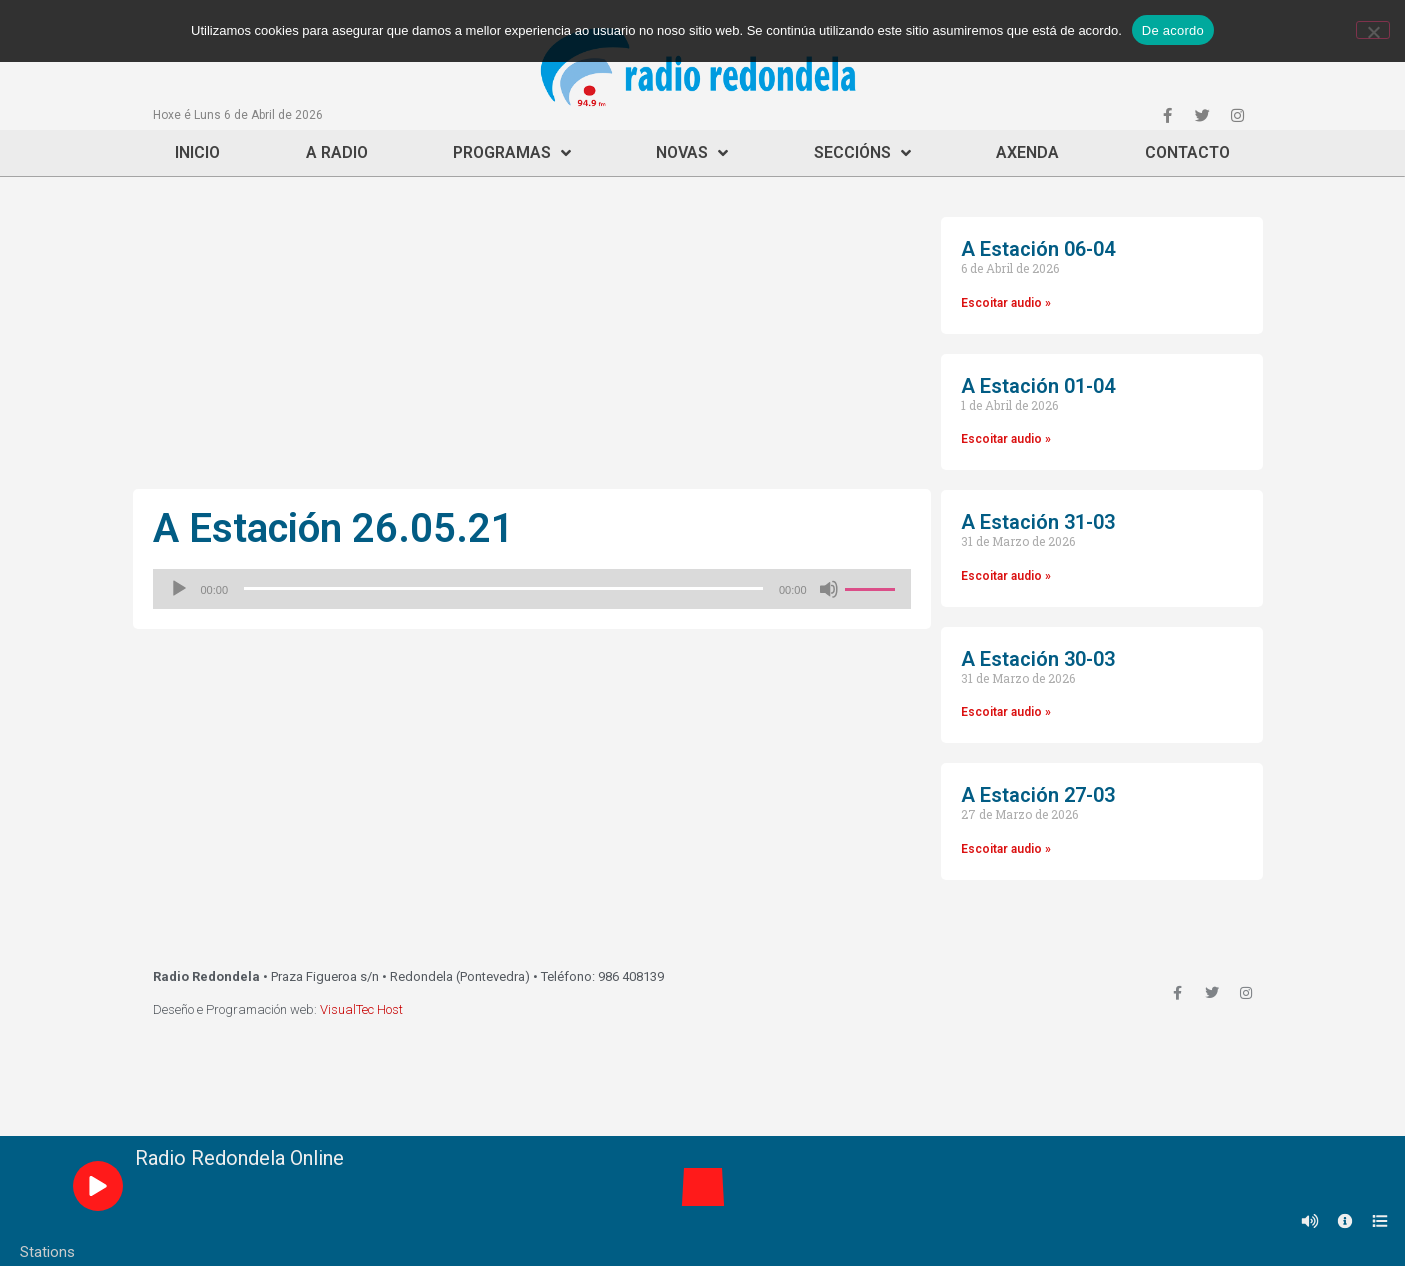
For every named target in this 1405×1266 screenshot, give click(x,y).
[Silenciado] (829, 589)
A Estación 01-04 (1038, 386)
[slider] (503, 588)
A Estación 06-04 (1038, 249)
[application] (532, 589)
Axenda (1027, 152)
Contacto (1187, 152)
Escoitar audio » (1006, 303)
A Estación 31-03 (1038, 522)
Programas (512, 153)
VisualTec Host (361, 1009)
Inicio (197, 152)
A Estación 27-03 (1038, 795)
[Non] (1373, 30)
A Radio (337, 152)
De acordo (1173, 30)
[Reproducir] (179, 589)
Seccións (862, 153)
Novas (692, 153)
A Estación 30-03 (1038, 659)
